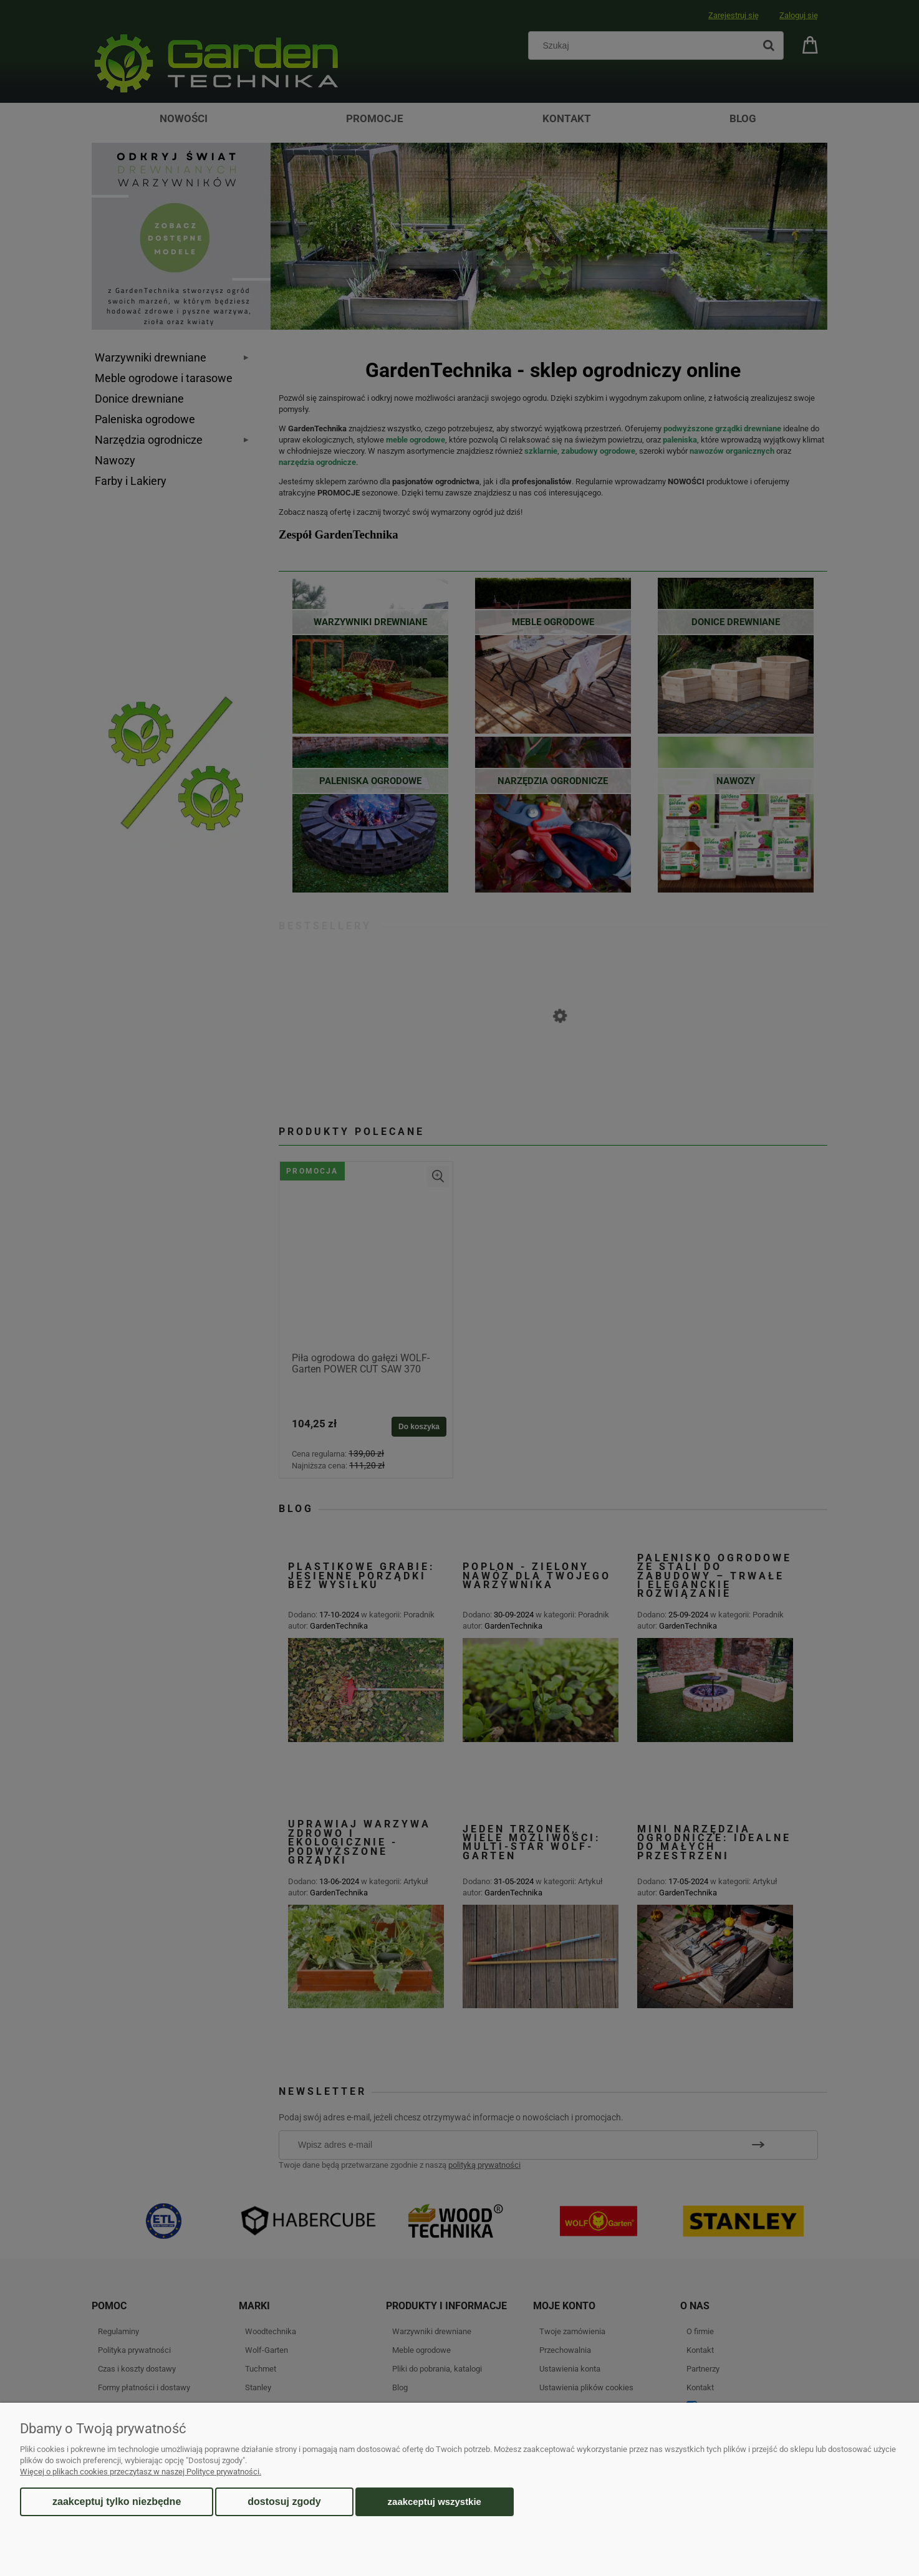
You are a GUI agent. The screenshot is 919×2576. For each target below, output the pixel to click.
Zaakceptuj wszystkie (434, 2501)
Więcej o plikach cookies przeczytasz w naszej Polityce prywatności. (140, 2471)
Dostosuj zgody (284, 2501)
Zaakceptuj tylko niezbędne (116, 2501)
